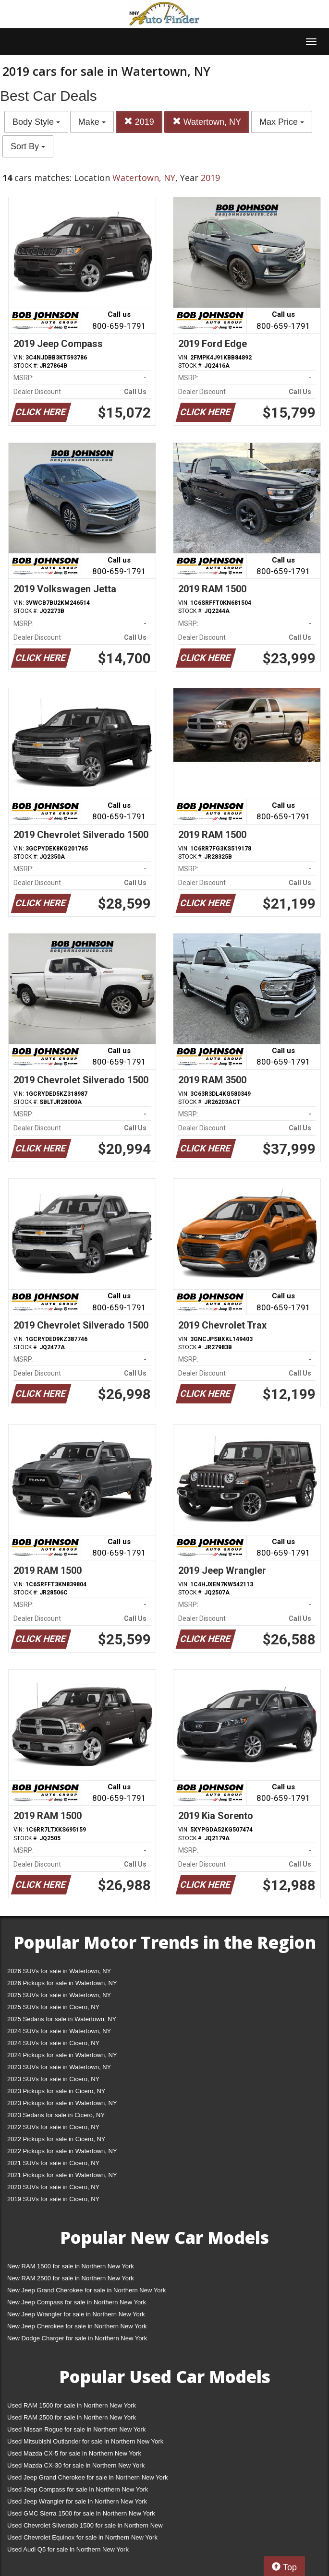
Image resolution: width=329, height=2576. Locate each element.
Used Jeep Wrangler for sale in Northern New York (77, 2501)
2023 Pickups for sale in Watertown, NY (62, 2103)
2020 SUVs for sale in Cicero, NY (53, 2187)
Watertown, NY (206, 122)
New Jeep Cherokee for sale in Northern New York (76, 2326)
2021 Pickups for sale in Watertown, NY (62, 2175)
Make (92, 122)
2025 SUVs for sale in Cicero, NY (53, 2007)
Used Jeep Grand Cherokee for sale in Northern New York (87, 2477)
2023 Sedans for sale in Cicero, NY (56, 2115)
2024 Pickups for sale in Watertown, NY (62, 2055)
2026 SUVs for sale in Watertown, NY (59, 1971)
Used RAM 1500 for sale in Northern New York (71, 2405)
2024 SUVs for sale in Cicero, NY (53, 2043)
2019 (139, 122)
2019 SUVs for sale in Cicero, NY (53, 2199)
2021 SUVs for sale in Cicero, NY (53, 2163)
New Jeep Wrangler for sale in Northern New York (76, 2314)
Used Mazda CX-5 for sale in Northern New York (74, 2453)
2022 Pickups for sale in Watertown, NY (62, 2151)
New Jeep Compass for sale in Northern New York (76, 2302)
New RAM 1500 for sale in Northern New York (70, 2266)
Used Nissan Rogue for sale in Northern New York (76, 2429)
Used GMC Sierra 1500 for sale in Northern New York (81, 2513)
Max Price (281, 122)
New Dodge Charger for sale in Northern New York (77, 2338)
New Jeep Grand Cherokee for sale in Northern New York (86, 2290)
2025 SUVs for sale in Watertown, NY (59, 1995)
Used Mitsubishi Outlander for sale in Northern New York (85, 2441)
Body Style (36, 122)
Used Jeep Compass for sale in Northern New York (77, 2489)
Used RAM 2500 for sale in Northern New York (71, 2417)
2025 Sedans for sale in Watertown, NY (61, 2019)
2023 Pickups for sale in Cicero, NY (56, 2091)
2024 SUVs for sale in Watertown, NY (59, 2031)
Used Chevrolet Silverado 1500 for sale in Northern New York (85, 2527)
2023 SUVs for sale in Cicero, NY (53, 2079)
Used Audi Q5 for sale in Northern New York (68, 2549)
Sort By (28, 146)
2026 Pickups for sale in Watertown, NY (62, 1983)
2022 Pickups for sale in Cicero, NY (56, 2139)
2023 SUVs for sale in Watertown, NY (59, 2067)
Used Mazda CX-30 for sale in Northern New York (76, 2465)
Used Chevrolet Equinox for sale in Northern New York (82, 2537)
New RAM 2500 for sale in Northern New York (70, 2278)
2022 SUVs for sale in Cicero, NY (53, 2127)
